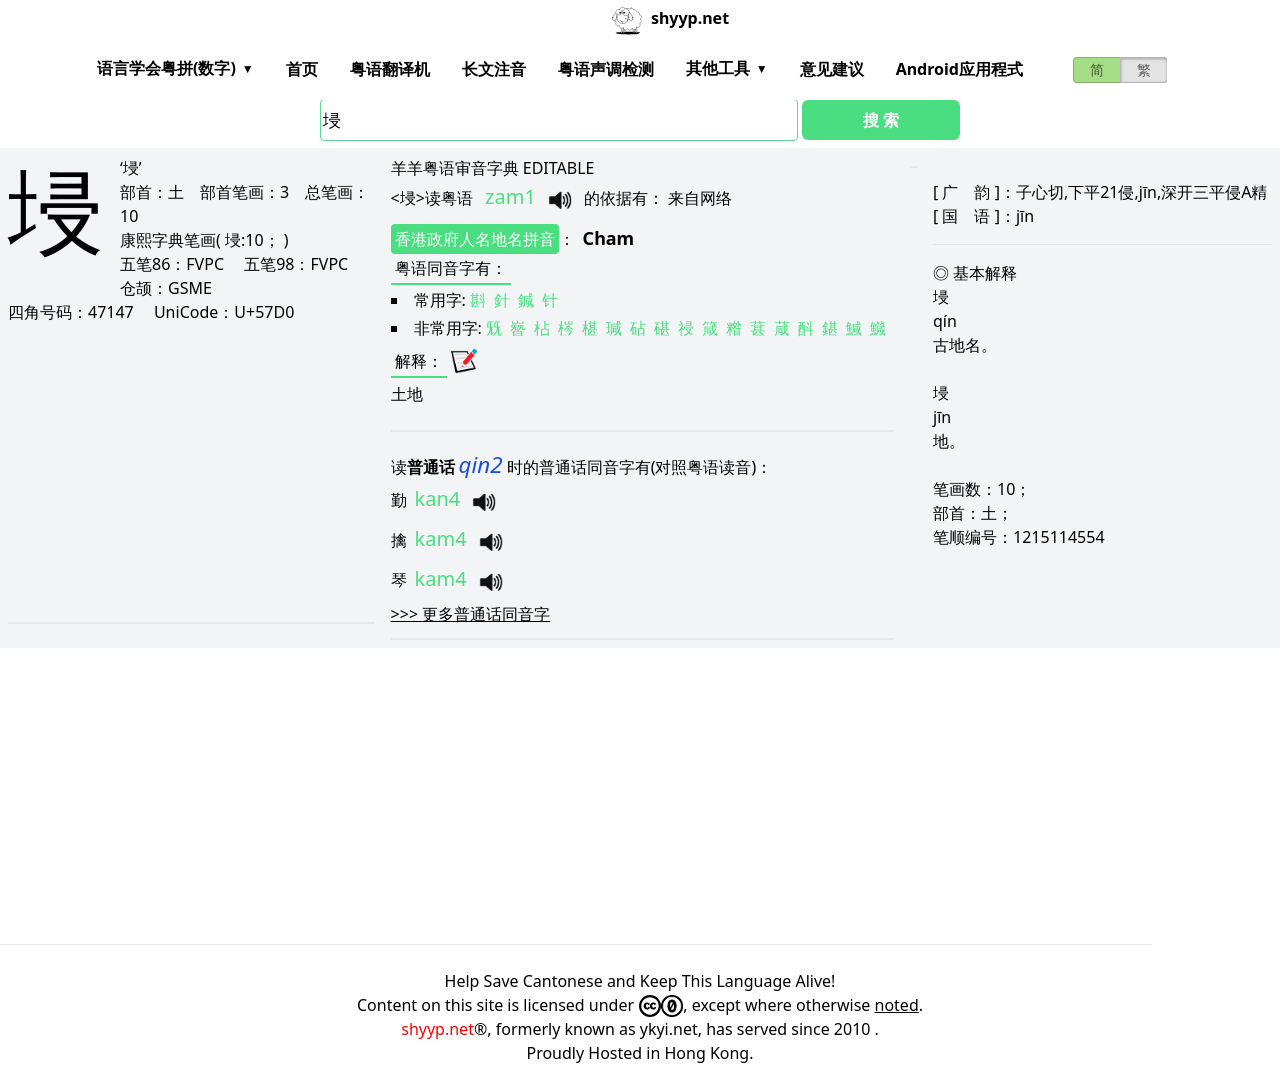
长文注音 (494, 69)
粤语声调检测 (606, 69)
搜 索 (881, 120)
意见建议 (832, 69)
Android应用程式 (959, 69)
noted (897, 1005)
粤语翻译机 (390, 69)
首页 (302, 69)
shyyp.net (437, 1029)
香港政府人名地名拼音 (475, 239)
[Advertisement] (189, 472)
